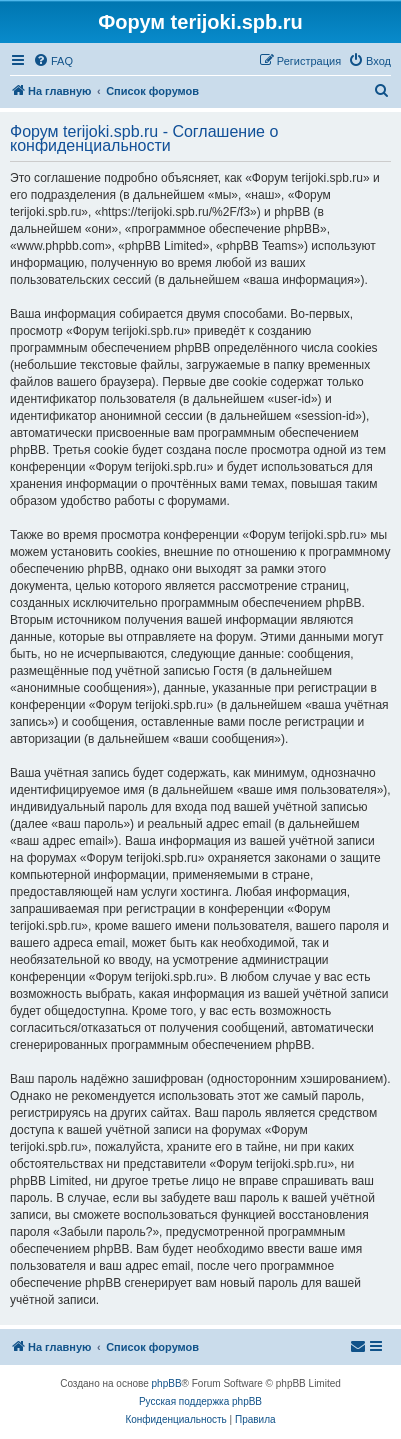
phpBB (167, 1383)
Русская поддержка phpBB (200, 1401)
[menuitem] (53, 61)
